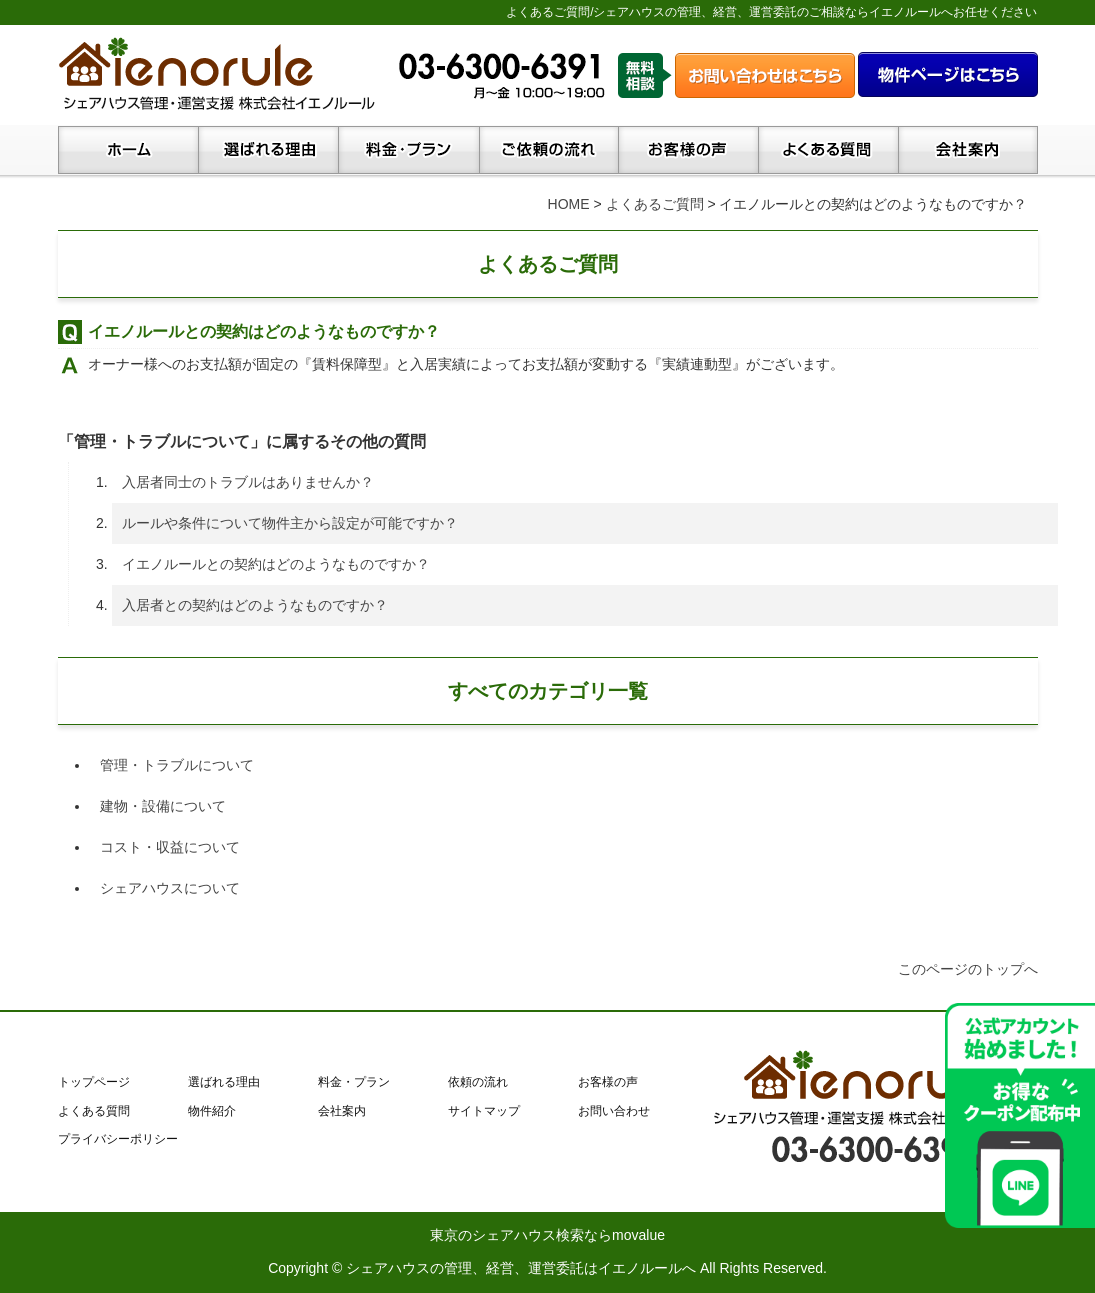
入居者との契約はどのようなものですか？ (255, 605)
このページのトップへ (968, 969)
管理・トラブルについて (177, 765)
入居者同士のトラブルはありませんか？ (248, 482)
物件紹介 (212, 1111)
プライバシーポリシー (118, 1139)
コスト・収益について (170, 847)
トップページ (128, 152)
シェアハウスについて (170, 888)
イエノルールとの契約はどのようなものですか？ (276, 564)
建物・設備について (163, 806)
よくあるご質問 (655, 204)
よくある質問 (828, 152)
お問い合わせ (614, 1111)
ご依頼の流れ (548, 152)
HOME (569, 204)
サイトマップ (484, 1111)
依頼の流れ (478, 1082)
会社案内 (968, 152)
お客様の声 (688, 152)
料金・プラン (408, 152)
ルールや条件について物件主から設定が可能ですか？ (290, 523)
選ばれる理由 (224, 1082)
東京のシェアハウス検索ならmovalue (547, 1235)
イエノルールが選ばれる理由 (268, 152)
